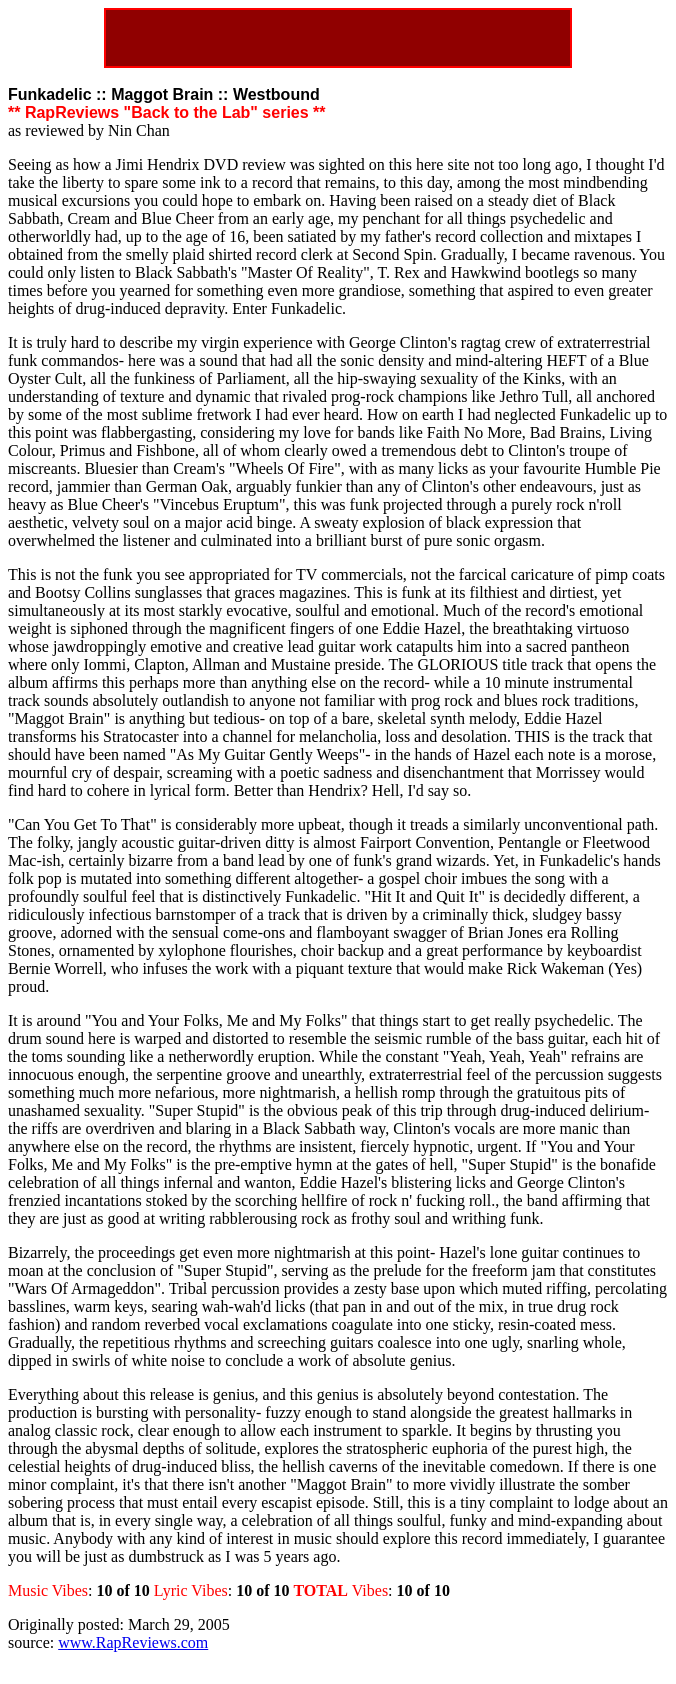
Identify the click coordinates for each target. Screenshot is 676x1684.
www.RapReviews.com (133, 1642)
